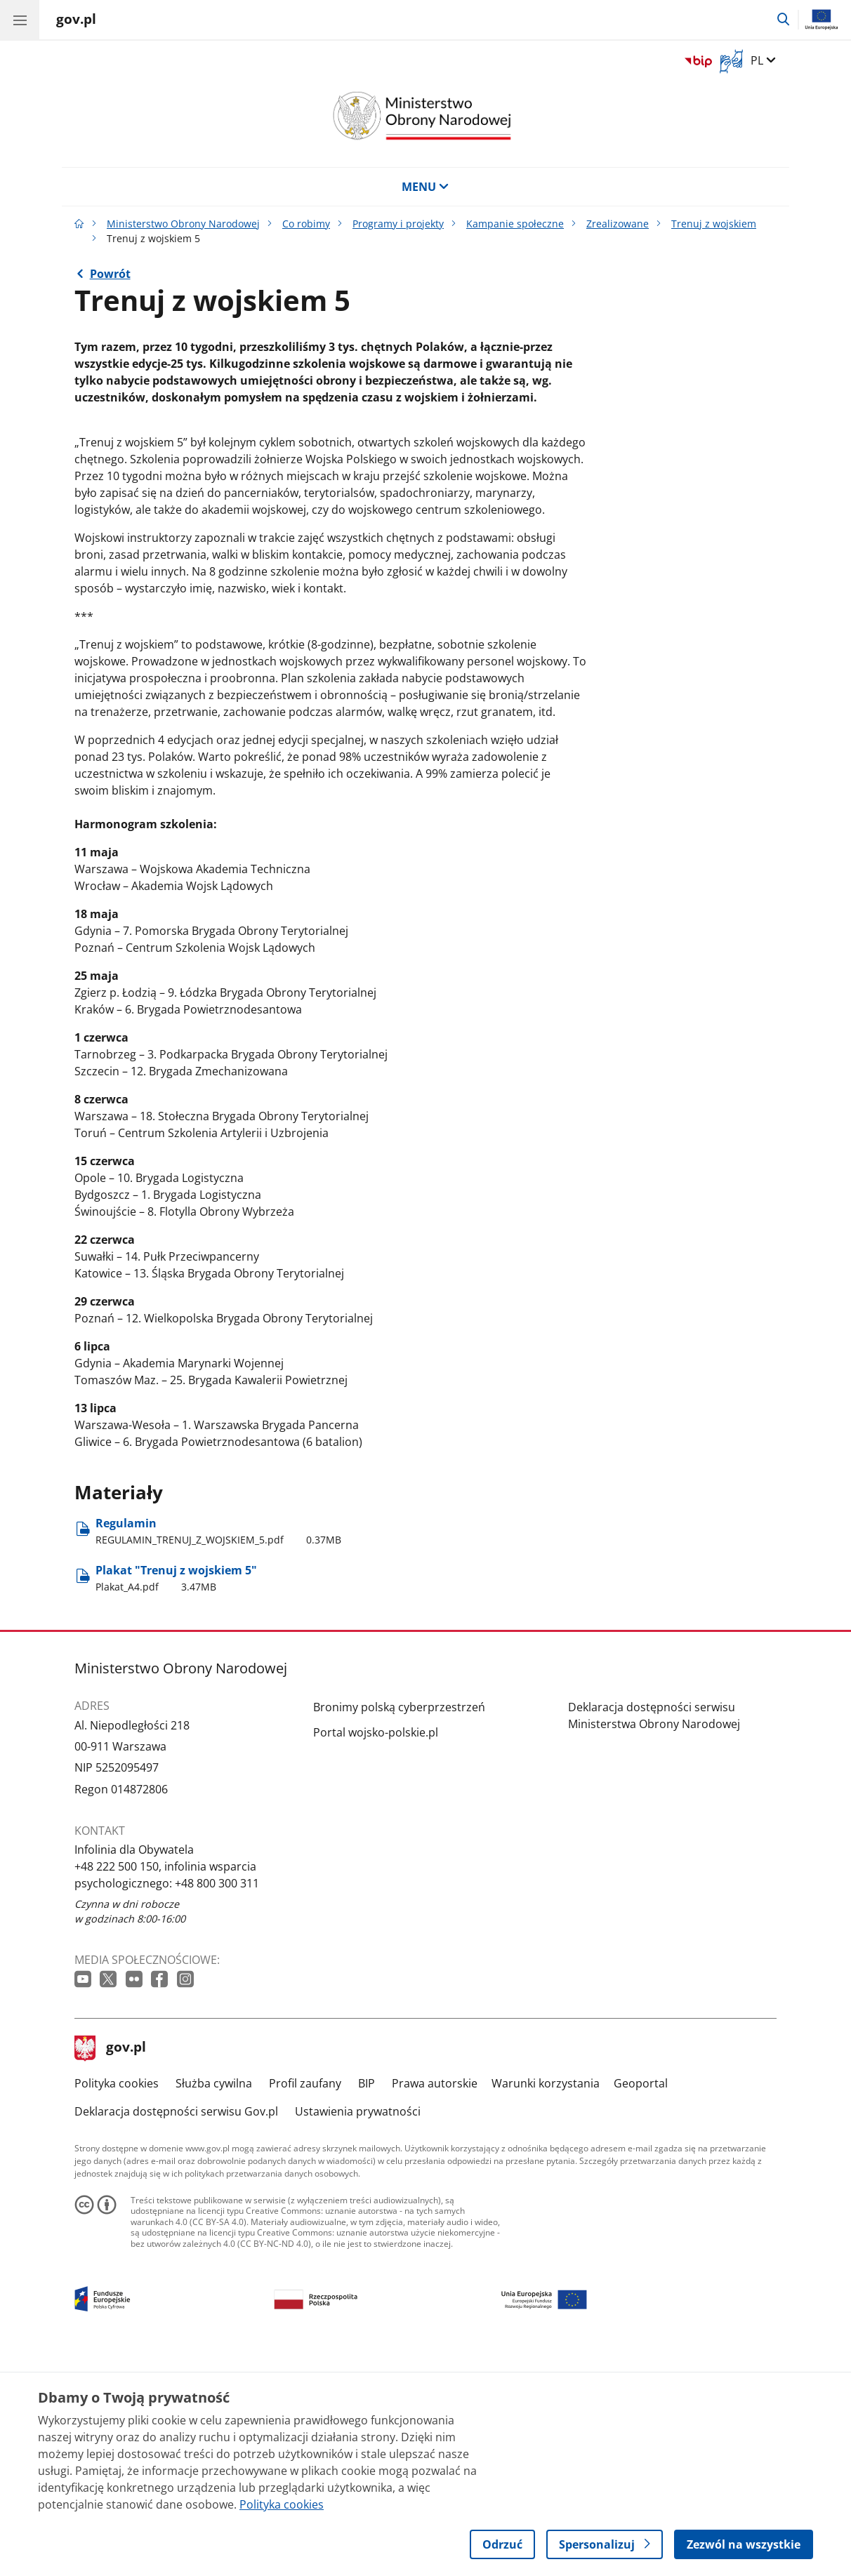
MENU (425, 186)
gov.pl (110, 2263)
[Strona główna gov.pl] (76, 21)
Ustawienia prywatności (358, 2326)
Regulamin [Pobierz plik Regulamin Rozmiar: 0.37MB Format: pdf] (218, 1745)
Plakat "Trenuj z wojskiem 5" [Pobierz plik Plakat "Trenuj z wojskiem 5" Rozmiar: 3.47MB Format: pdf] (176, 1792)
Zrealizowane (617, 223)
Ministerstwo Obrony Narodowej (183, 223)
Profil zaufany (305, 2298)
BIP (366, 2298)
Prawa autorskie (434, 2298)
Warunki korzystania (546, 2298)
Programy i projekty (398, 223)
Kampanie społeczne (515, 223)
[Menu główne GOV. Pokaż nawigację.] (19, 19)
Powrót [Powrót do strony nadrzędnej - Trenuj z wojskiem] (110, 273)
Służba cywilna (214, 2298)
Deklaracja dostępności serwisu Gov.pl (176, 2326)
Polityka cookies (116, 2298)
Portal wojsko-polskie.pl (375, 1947)
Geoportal (641, 2298)
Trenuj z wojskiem (713, 223)
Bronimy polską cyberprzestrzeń (399, 1922)
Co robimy (306, 223)
